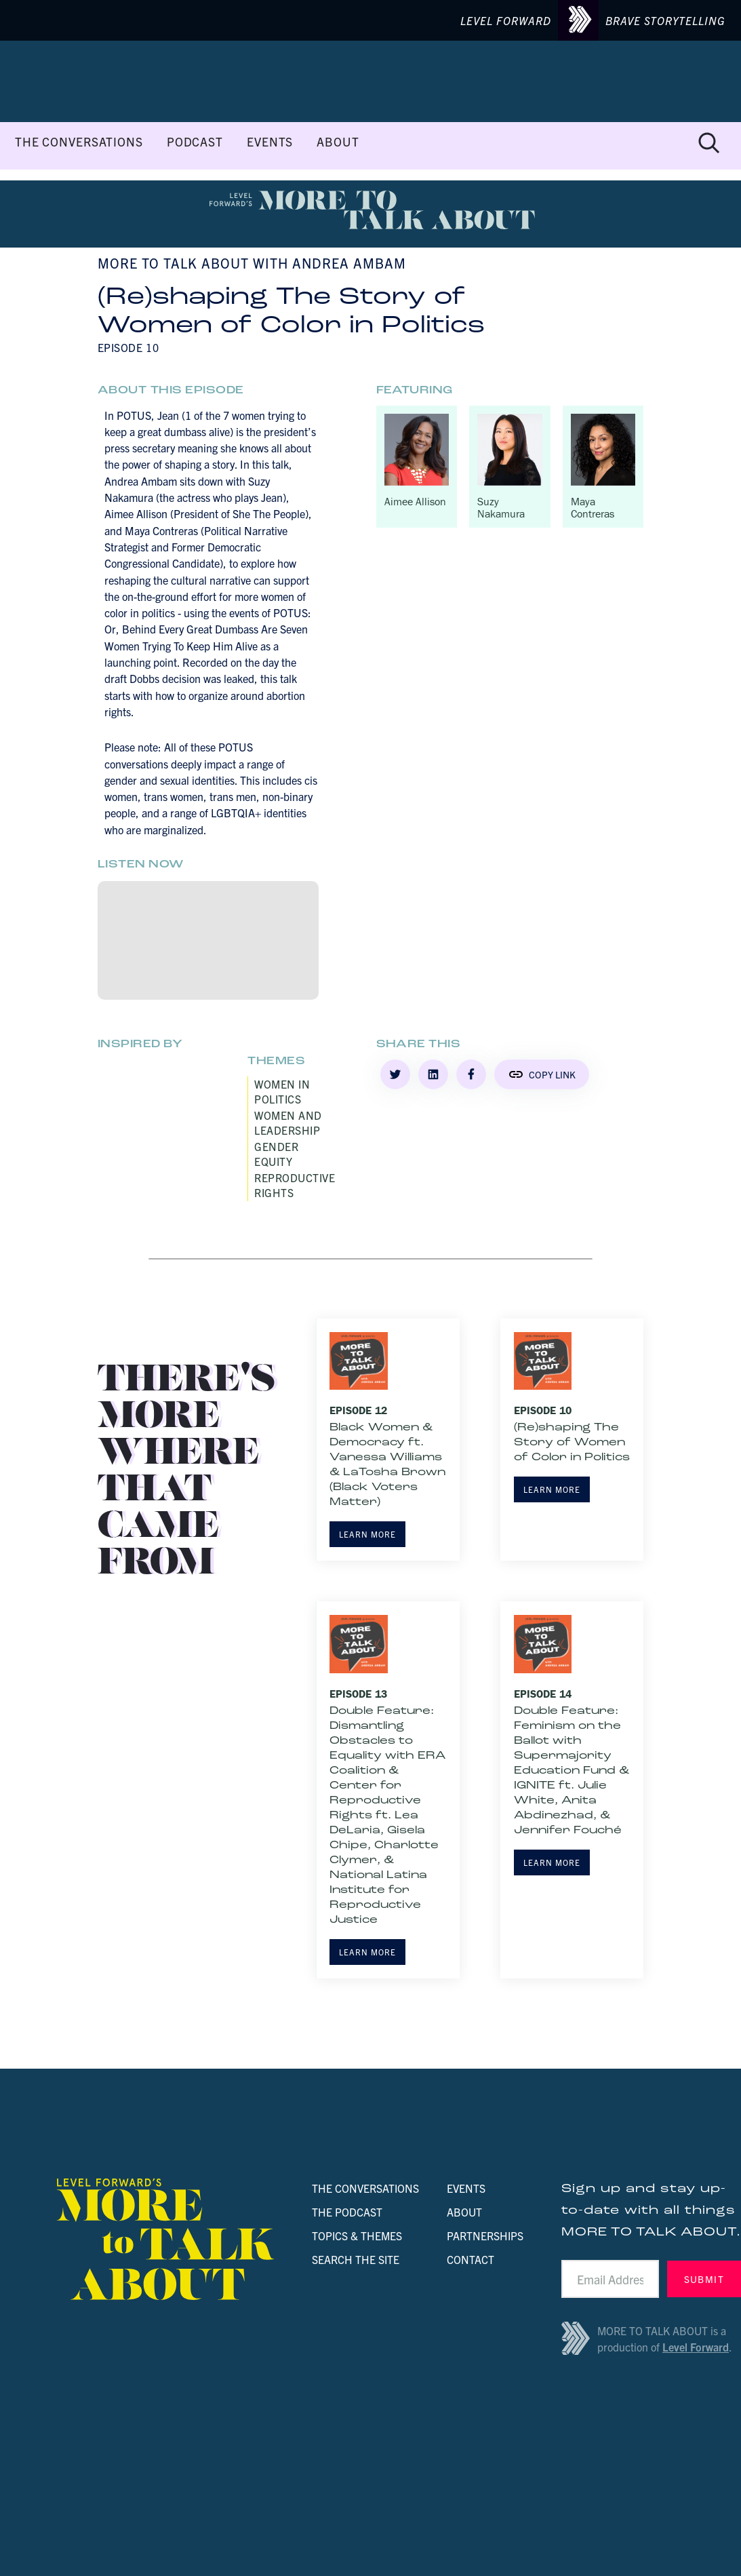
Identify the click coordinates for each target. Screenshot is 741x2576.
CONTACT (470, 2259)
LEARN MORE (367, 1534)
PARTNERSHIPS (485, 2235)
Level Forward (695, 2347)
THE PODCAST (347, 2212)
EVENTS (270, 142)
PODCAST (195, 142)
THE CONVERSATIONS (79, 142)
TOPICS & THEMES (357, 2235)
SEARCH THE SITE (355, 2259)
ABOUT (338, 142)
